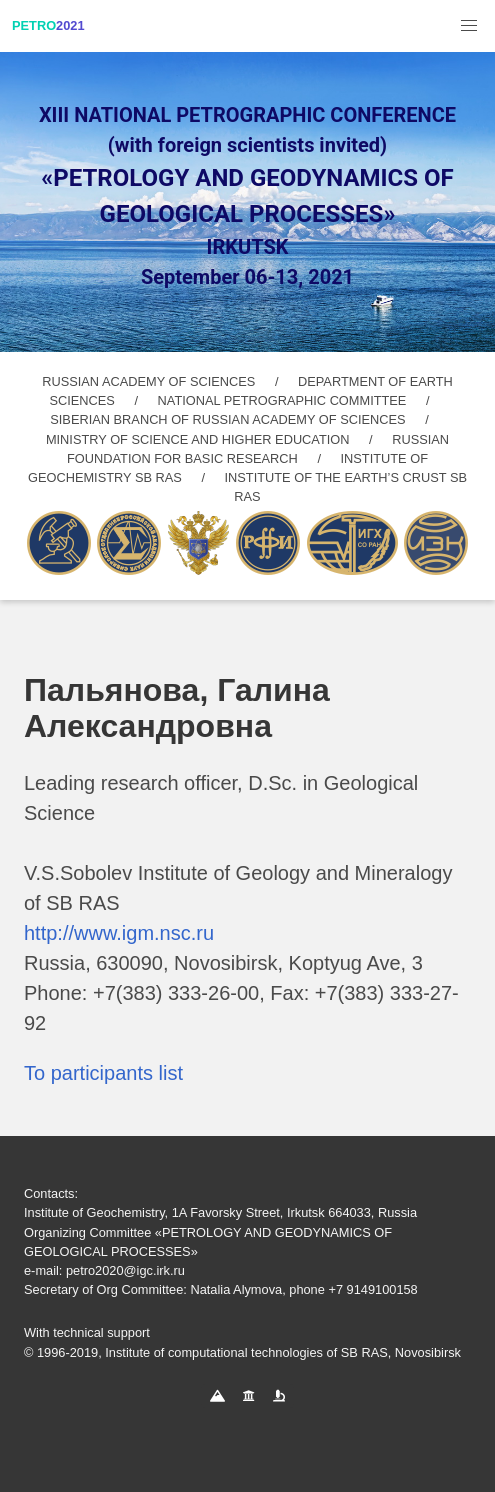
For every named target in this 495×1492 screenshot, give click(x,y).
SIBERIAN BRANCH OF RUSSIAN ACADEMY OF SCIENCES (227, 419)
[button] (469, 26)
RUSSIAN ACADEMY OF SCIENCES (148, 381)
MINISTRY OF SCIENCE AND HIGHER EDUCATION (198, 439)
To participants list (103, 1073)
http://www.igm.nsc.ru (119, 933)
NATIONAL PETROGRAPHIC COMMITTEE (282, 400)
